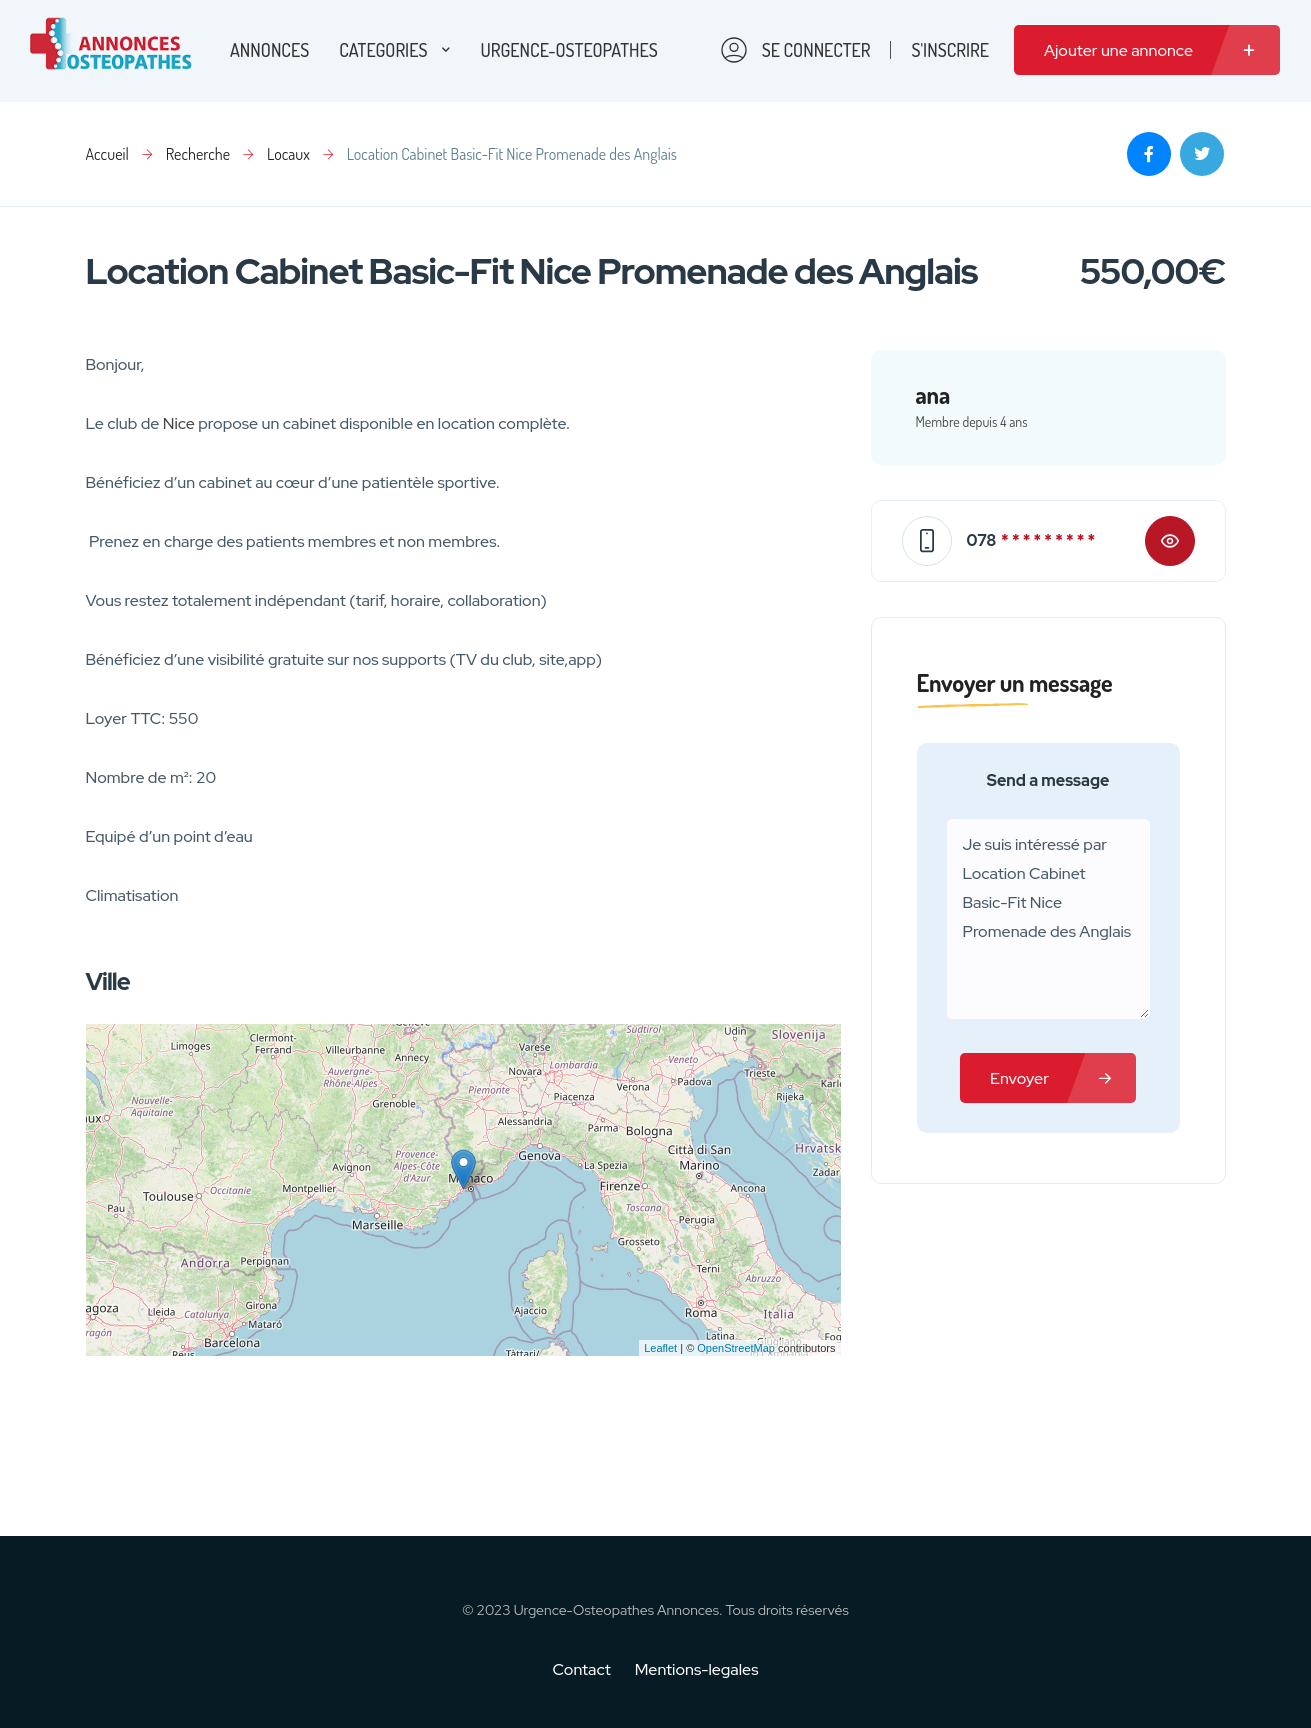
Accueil (107, 154)
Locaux (288, 154)
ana (933, 394)
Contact (594, 1669)
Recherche (198, 154)
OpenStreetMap (736, 1348)
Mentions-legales (697, 1669)
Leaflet (660, 1348)
